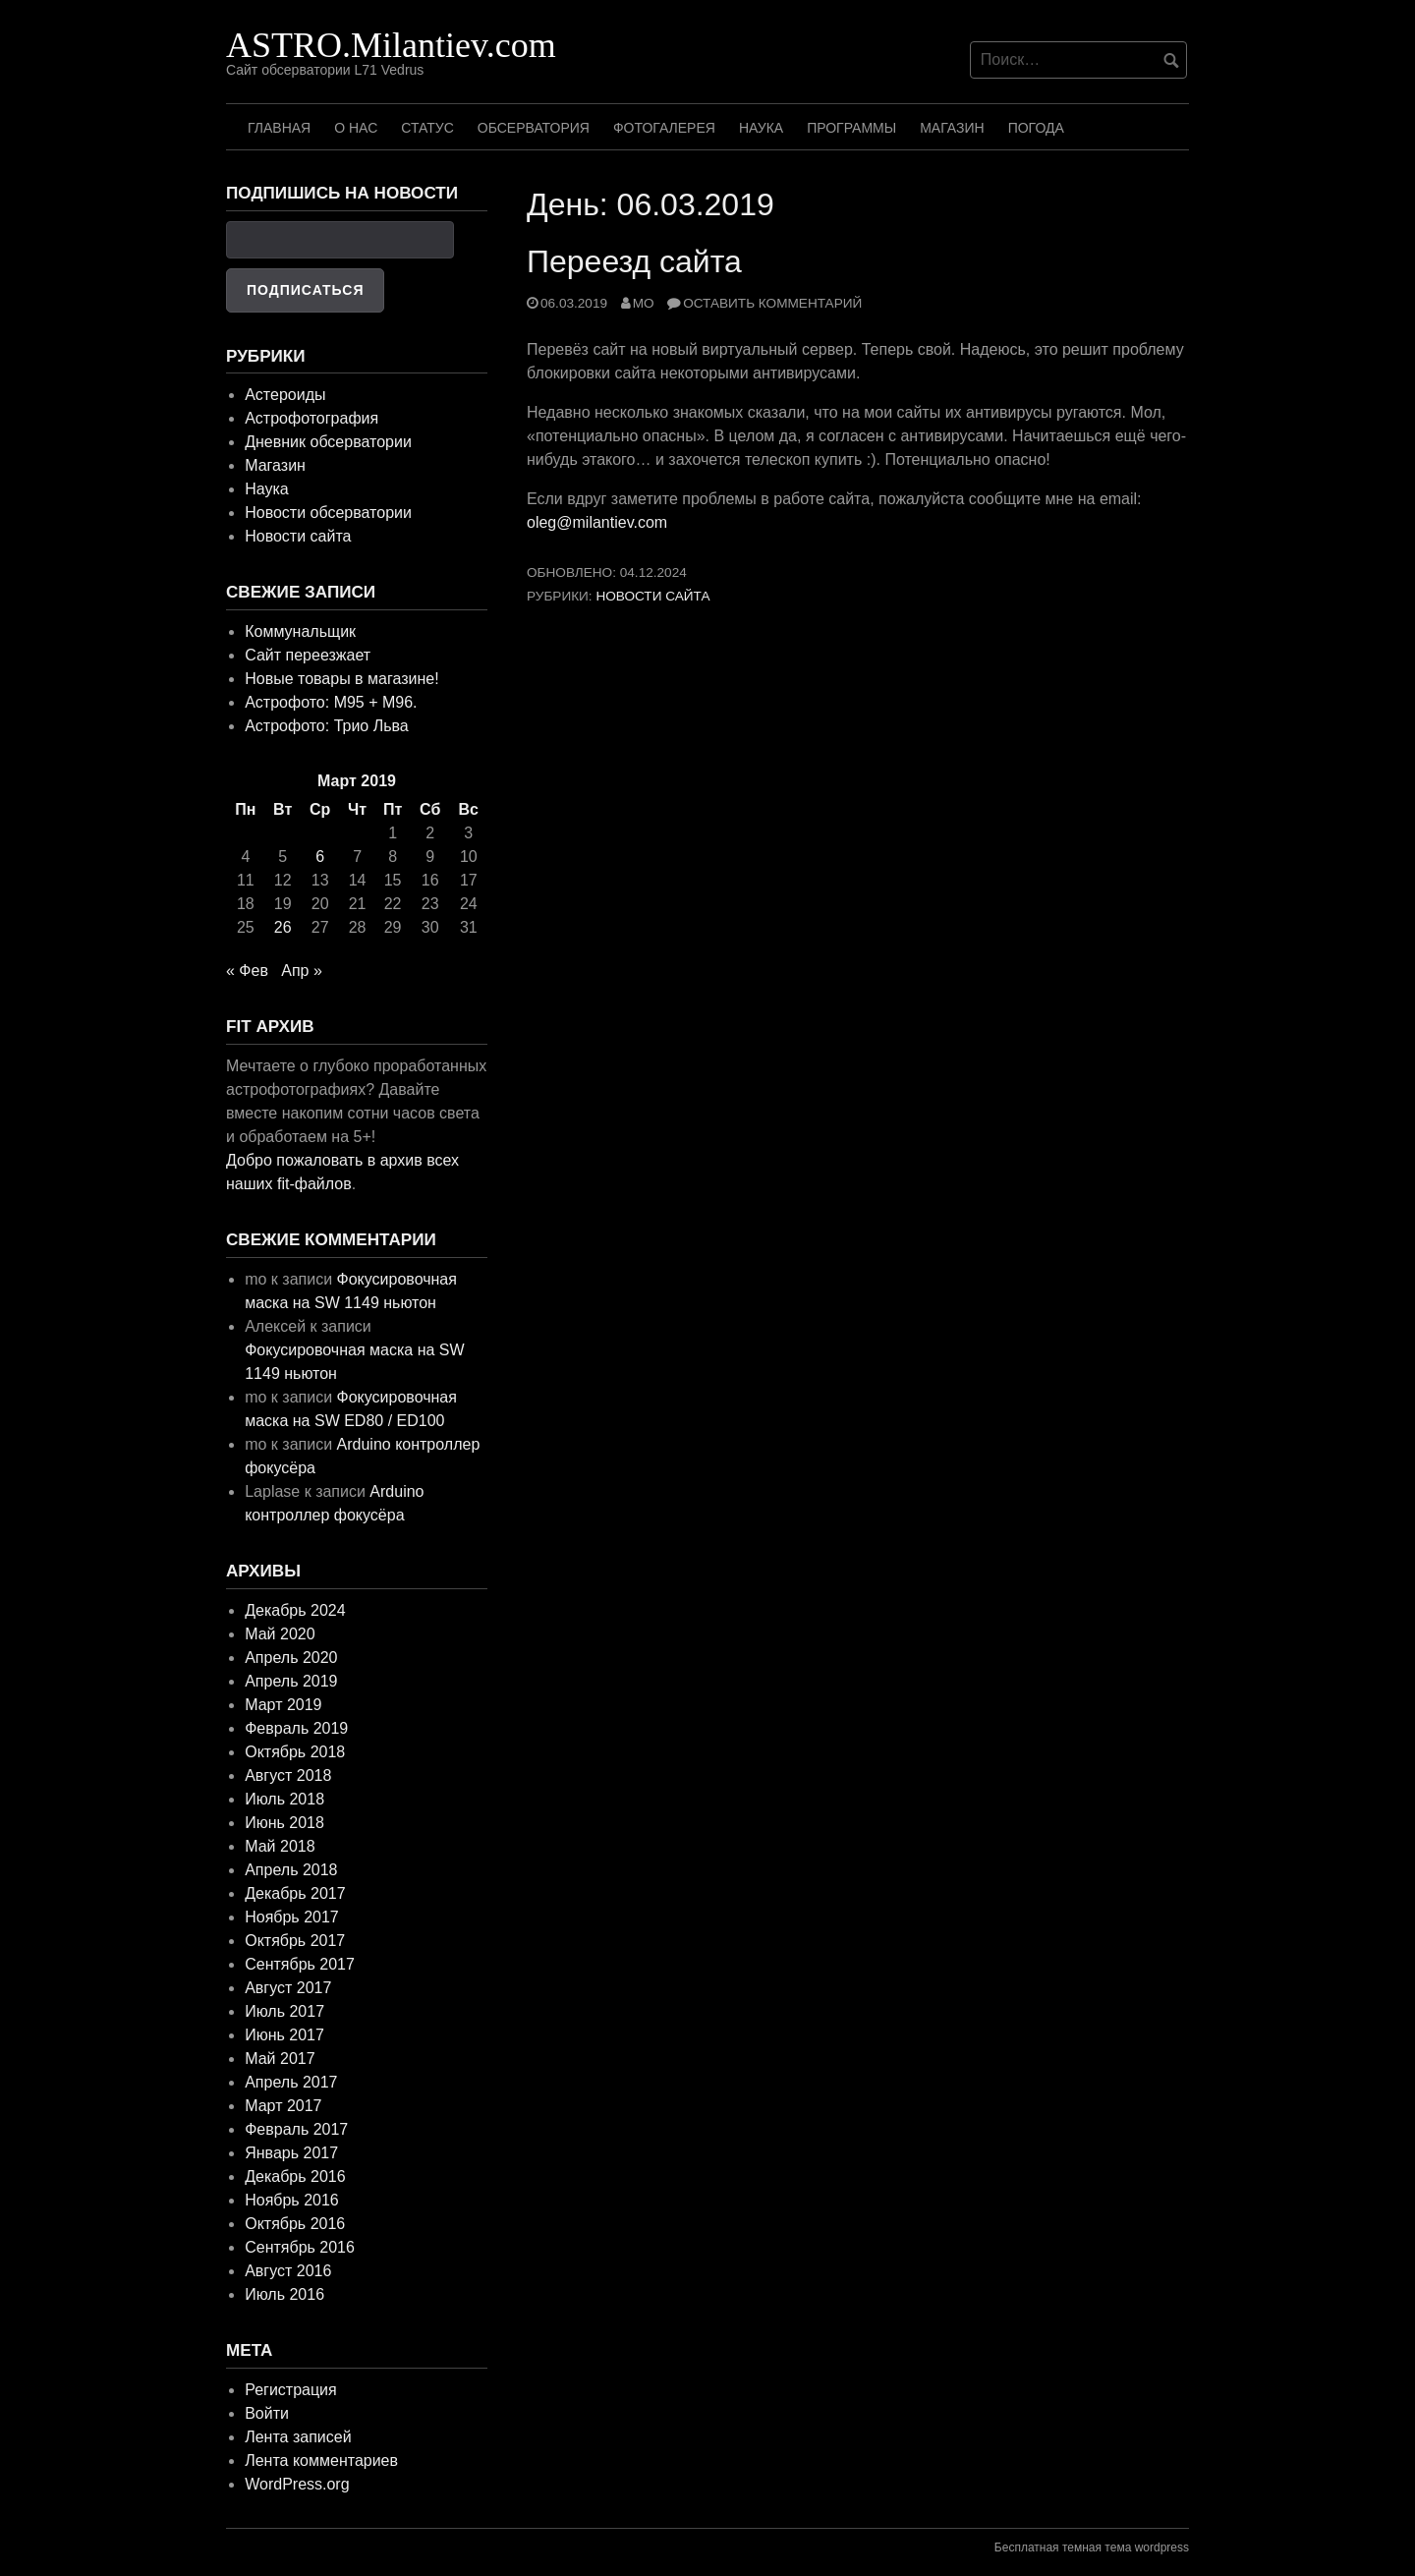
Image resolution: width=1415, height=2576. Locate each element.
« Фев (247, 970)
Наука (761, 128)
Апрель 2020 (291, 1657)
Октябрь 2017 (295, 1940)
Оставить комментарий (772, 303)
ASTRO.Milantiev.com (391, 45)
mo (643, 303)
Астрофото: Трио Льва (327, 725)
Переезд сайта (634, 261)
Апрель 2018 (291, 1869)
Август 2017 (288, 1987)
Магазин (952, 128)
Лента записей (298, 2437)
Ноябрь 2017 (292, 1917)
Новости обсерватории (328, 512)
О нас (355, 128)
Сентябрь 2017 (300, 1964)
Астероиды (285, 394)
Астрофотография (311, 418)
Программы (851, 128)
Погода (1036, 128)
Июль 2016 (284, 2294)
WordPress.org (297, 2484)
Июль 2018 (284, 1799)
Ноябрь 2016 (292, 2200)
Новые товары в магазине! (341, 678)
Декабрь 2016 (295, 2176)
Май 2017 (279, 2058)
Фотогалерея (664, 128)
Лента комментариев (321, 2460)
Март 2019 (283, 1704)
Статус (427, 128)
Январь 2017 (291, 2153)
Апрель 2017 (291, 2082)
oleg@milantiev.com (597, 522)
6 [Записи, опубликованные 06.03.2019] (319, 856)
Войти (267, 2413)
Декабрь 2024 (295, 1610)
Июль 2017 (284, 2011)
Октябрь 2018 (295, 1752)
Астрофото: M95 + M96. (331, 702)
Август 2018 (288, 1775)
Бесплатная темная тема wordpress (1091, 2547)
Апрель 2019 (291, 1681)
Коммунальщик (300, 631)
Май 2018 (279, 1846)
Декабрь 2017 (295, 1893)
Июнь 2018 (284, 1822)
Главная (279, 128)
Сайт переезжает (307, 655)
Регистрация (291, 2389)
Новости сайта (652, 596)
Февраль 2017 (296, 2129)
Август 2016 (288, 2270)
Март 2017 (283, 2105)
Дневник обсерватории (328, 441)
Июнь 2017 (284, 2035)
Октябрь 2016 (295, 2223)
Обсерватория (534, 128)
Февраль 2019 (296, 1728)
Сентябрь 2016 (300, 2247)
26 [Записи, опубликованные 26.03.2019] (283, 927)
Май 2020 (279, 1634)
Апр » (301, 970)
